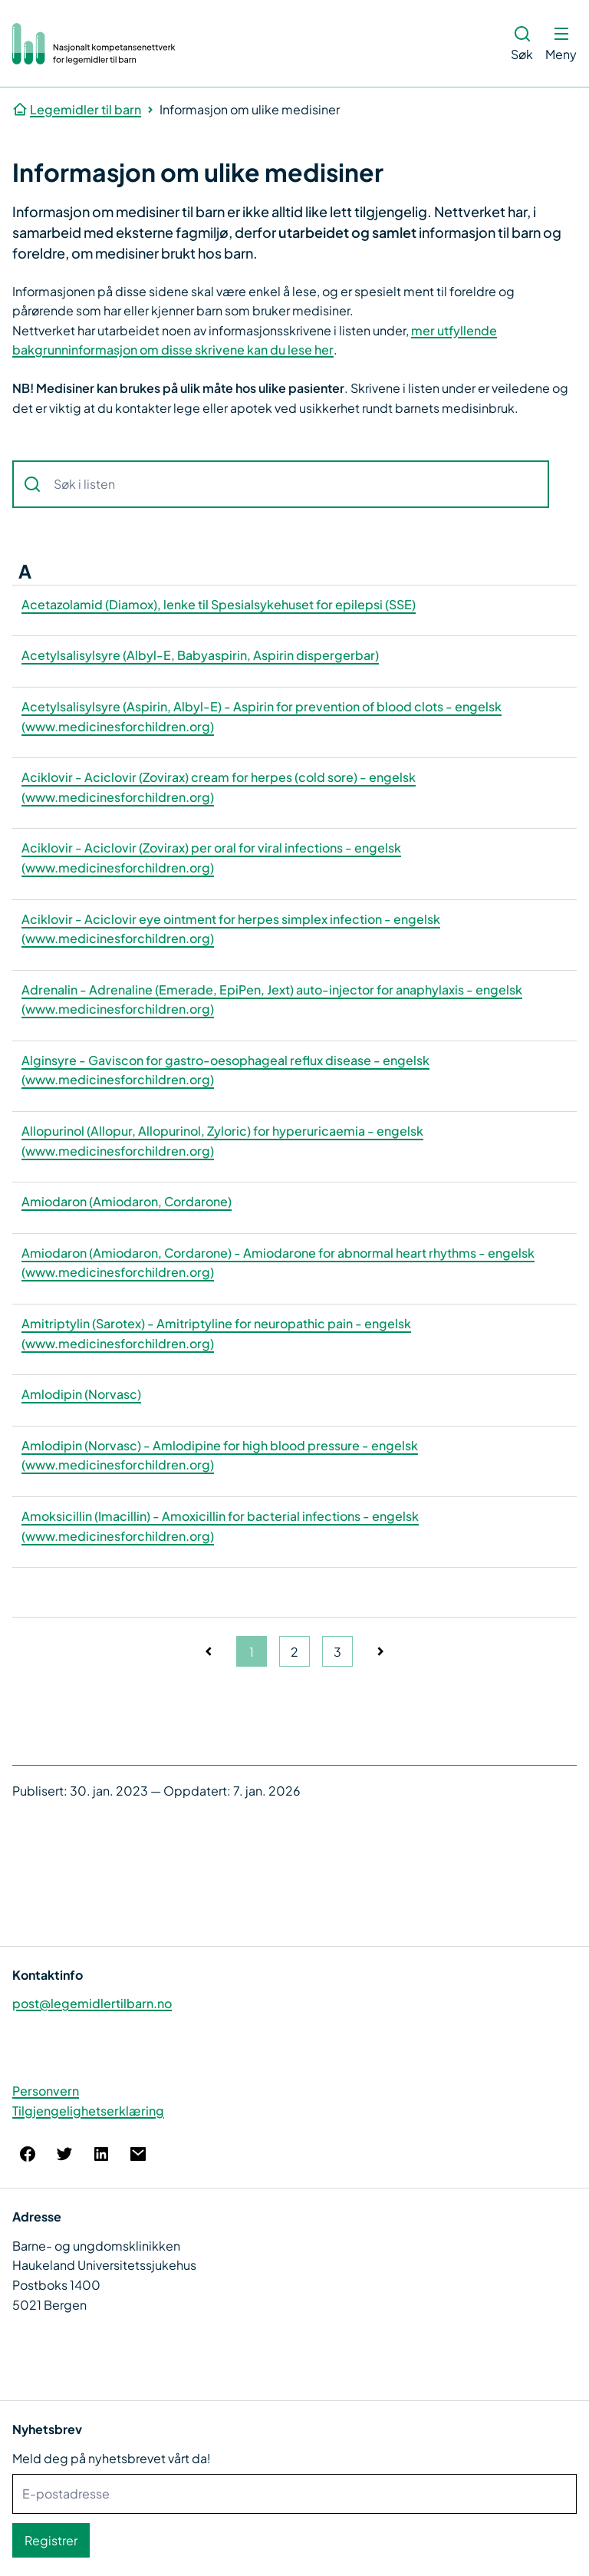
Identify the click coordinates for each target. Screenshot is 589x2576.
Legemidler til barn (85, 109)
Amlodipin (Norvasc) (81, 1394)
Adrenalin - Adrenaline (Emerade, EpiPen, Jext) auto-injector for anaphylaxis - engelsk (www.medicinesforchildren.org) (271, 999)
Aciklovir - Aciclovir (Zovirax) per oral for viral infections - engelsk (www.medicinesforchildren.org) (211, 857)
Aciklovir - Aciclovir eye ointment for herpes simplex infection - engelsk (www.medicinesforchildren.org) (230, 929)
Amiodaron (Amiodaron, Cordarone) (126, 1201)
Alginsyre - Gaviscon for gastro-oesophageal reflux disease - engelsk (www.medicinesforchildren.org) (225, 1070)
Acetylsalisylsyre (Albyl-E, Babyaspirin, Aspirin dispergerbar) (200, 655)
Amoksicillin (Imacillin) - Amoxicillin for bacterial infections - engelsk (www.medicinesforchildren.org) (220, 1526)
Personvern (45, 2091)
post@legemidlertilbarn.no (92, 2003)
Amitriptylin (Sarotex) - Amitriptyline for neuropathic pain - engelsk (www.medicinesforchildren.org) (216, 1333)
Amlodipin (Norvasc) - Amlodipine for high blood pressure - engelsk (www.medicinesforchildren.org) (219, 1455)
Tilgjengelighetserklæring (88, 2111)
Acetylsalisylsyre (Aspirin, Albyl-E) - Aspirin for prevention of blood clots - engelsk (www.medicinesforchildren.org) (261, 716)
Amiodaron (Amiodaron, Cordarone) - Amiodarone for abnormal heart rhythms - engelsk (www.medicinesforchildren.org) (278, 1263)
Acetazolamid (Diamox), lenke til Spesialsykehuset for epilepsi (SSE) (218, 604)
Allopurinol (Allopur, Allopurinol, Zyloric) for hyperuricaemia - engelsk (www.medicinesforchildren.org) (222, 1141)
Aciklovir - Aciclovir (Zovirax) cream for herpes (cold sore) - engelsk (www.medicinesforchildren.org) (218, 787)
